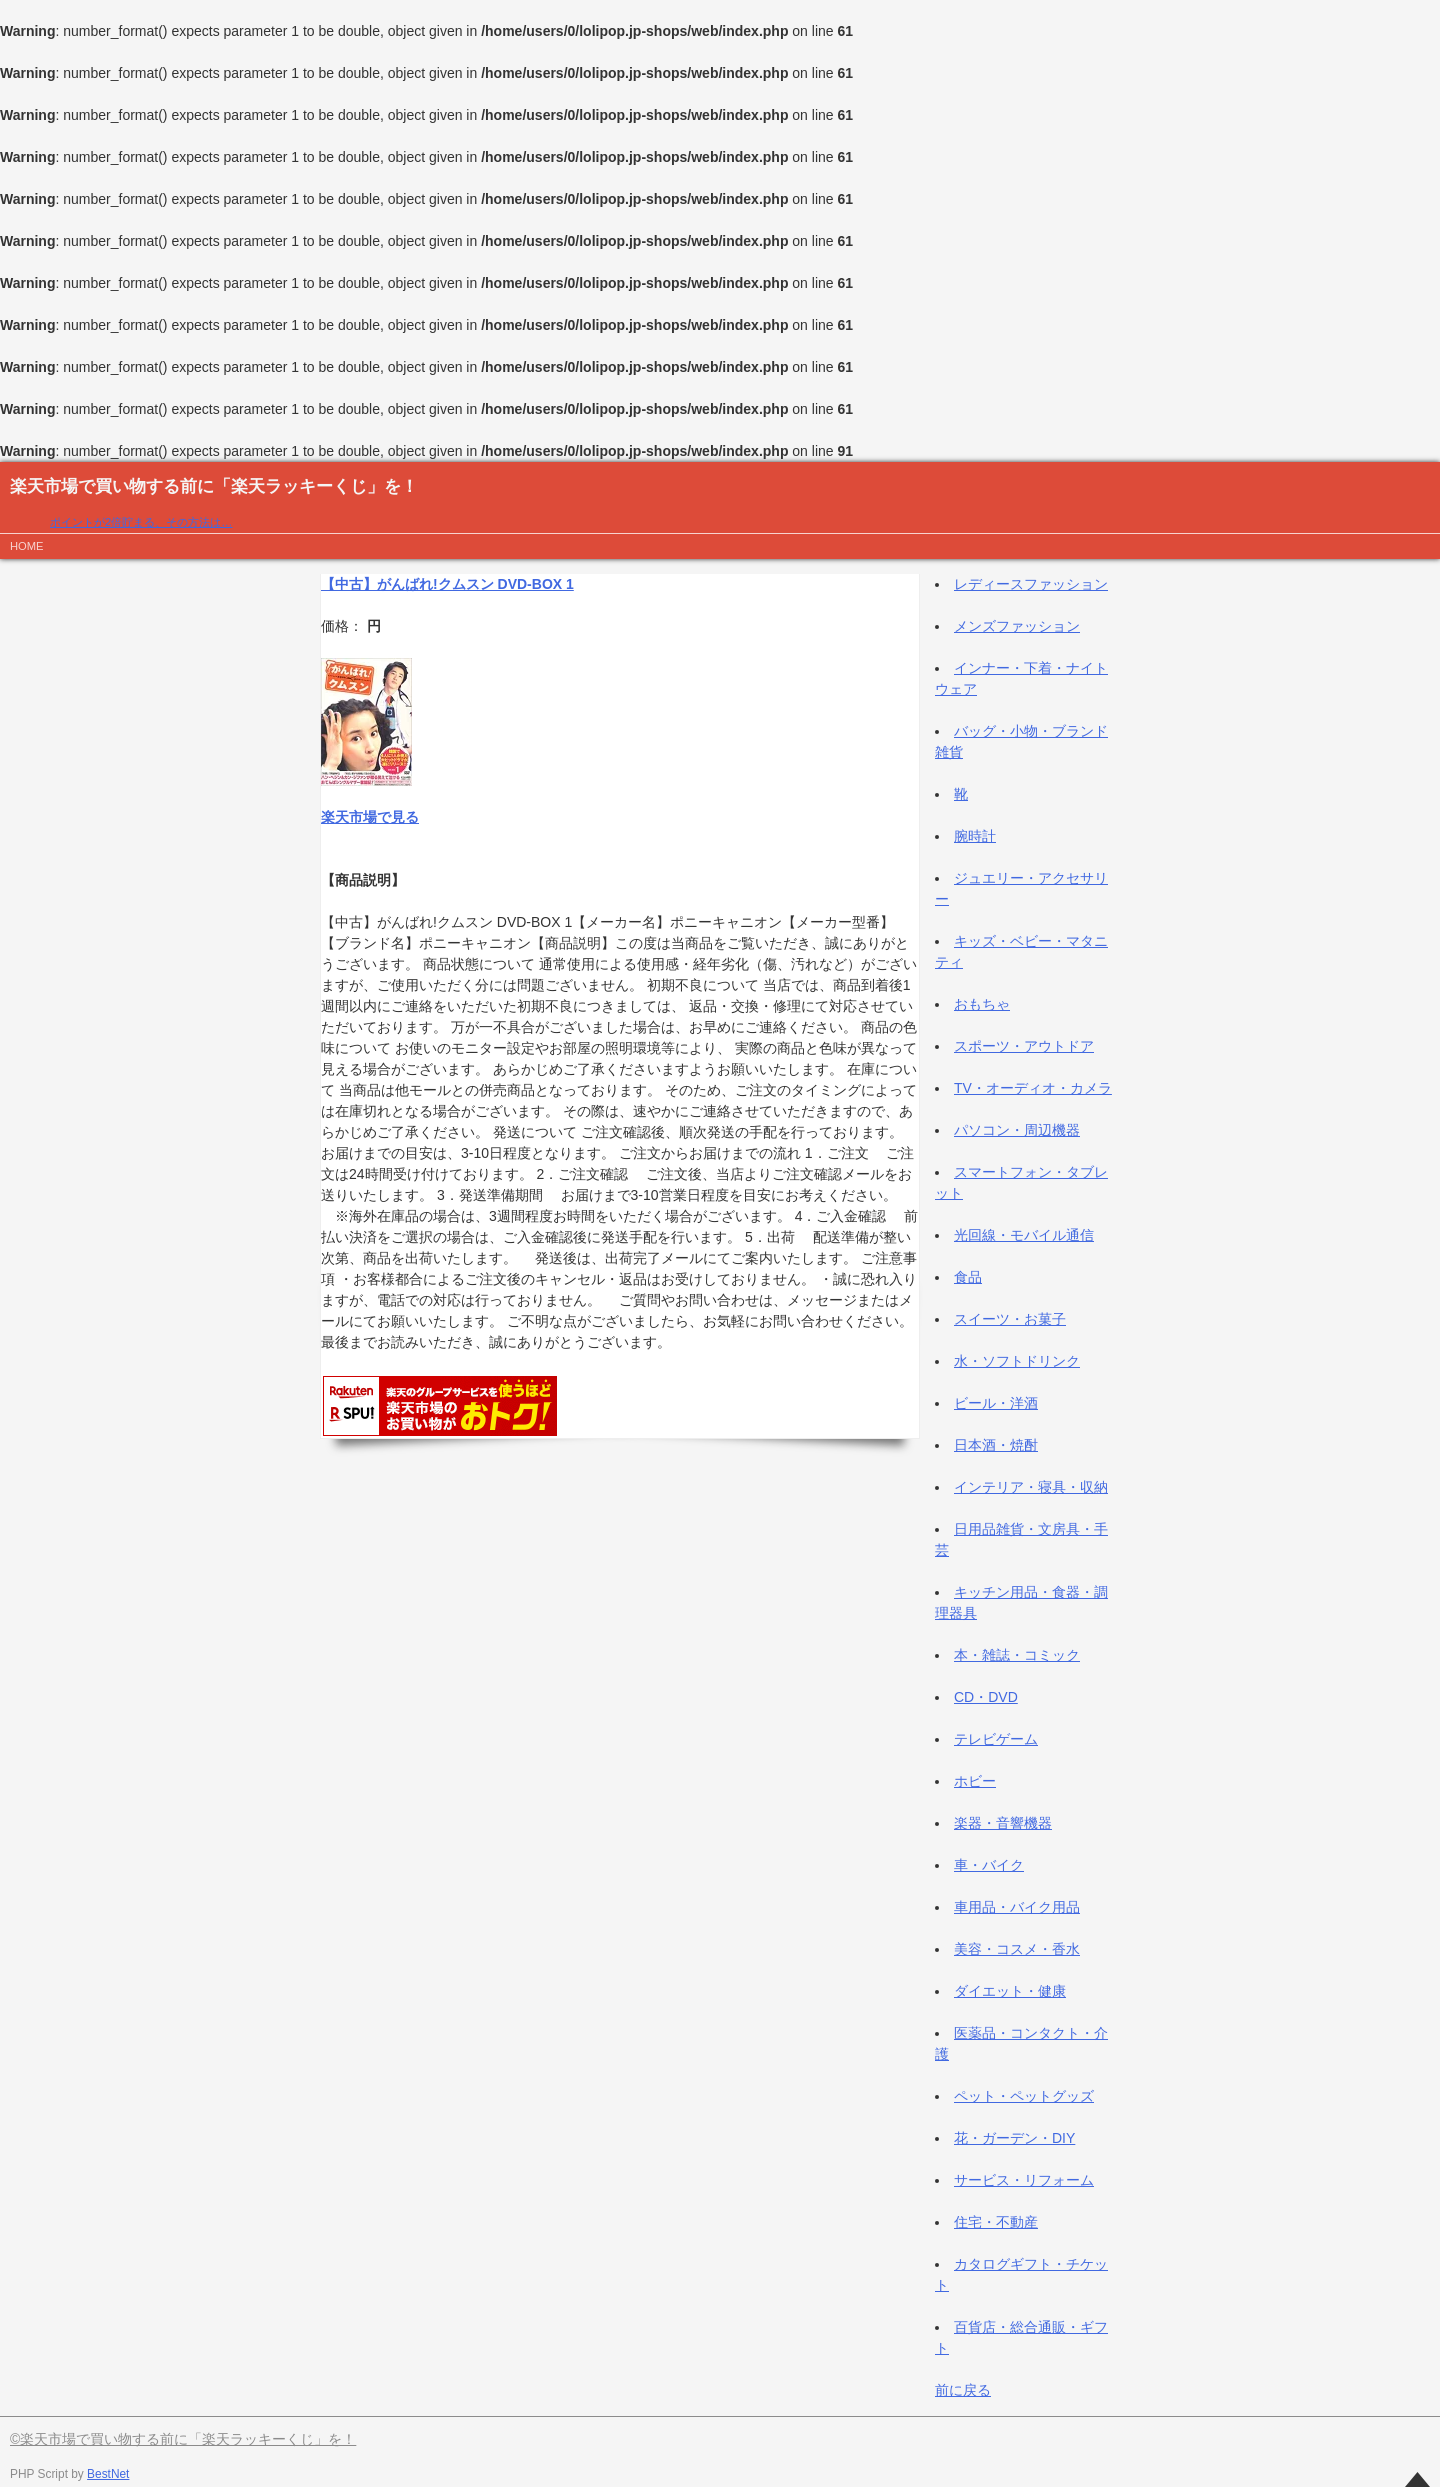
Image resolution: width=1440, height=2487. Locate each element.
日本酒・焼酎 (996, 1445)
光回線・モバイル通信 (1024, 1235)
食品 (968, 1277)
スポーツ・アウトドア (1024, 1046)
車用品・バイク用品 (1017, 1907)
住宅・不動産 (996, 2222)
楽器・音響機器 (1003, 1823)
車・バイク (989, 1865)
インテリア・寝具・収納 (1031, 1487)
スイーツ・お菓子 (1010, 1319)
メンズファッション (1017, 626)
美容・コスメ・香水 (1017, 1949)
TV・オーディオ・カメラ (1033, 1088)
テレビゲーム (996, 1739)
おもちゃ (982, 1004)
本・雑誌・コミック (1017, 1655)
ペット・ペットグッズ (1024, 2096)
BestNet (108, 2474)
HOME (27, 546)
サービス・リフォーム (1024, 2180)
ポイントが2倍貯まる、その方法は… (141, 522)
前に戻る (963, 2390)
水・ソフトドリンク (1017, 1361)
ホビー (975, 1781)
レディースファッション (1031, 584)
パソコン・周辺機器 (1017, 1130)
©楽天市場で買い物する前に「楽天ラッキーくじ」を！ (183, 2439)
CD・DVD (986, 1697)
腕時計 (975, 836)
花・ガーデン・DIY (1014, 2138)
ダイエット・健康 (1010, 1991)
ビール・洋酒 (996, 1403)
